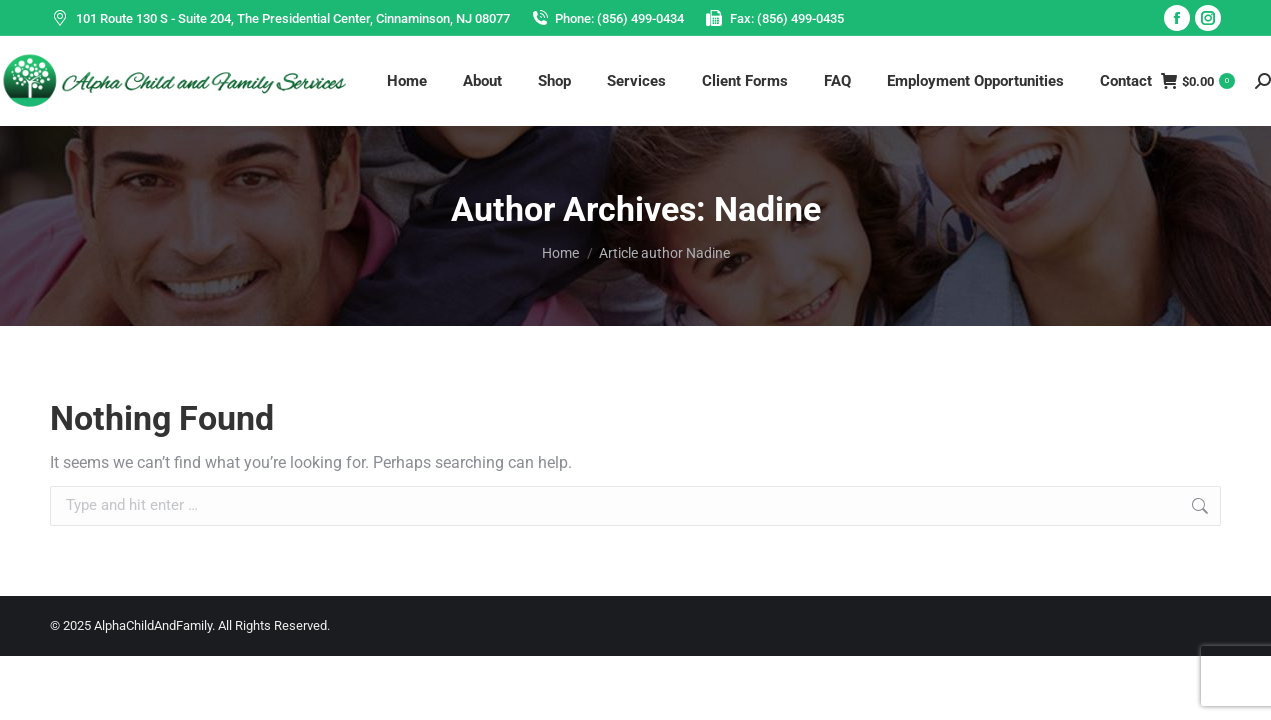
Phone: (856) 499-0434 (607, 18)
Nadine (767, 209)
